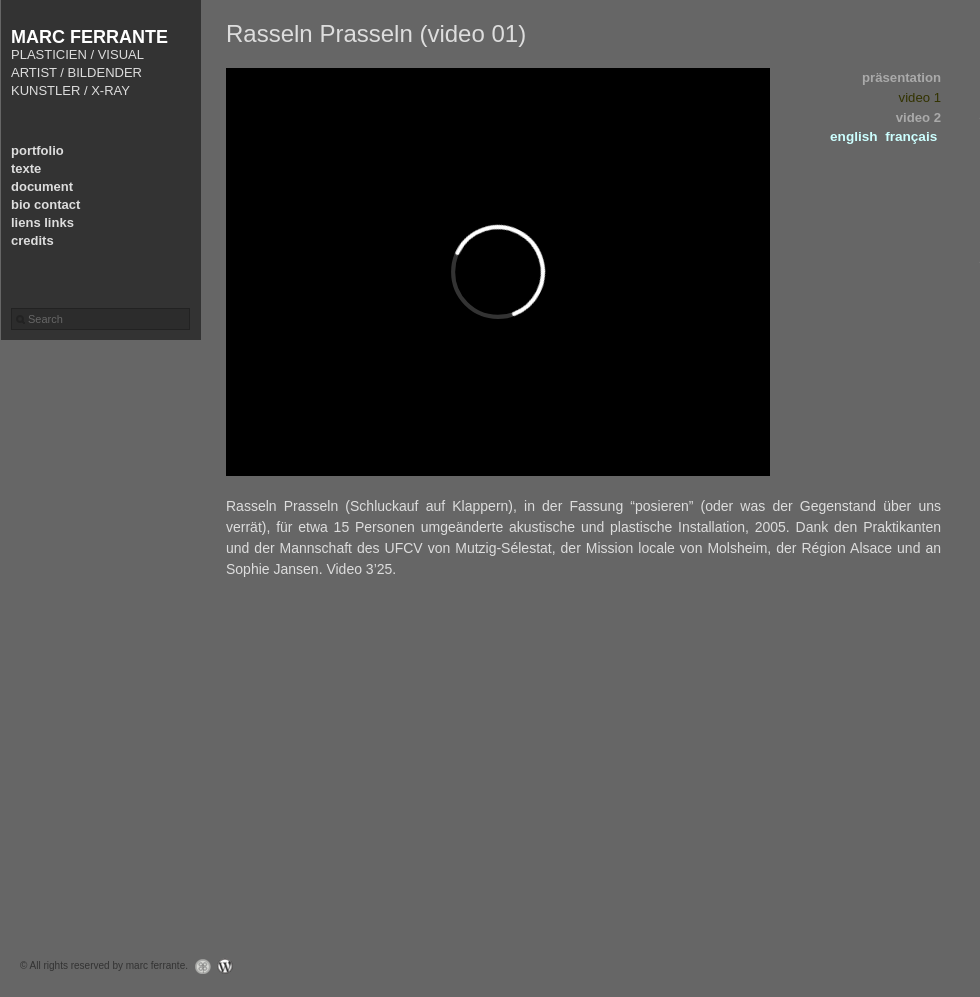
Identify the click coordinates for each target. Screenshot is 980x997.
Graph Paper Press (198, 966)
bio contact (45, 204)
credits (32, 240)
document (42, 186)
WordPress (230, 966)
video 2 (918, 117)
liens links (42, 222)
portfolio (37, 150)
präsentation (901, 77)
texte (26, 168)
